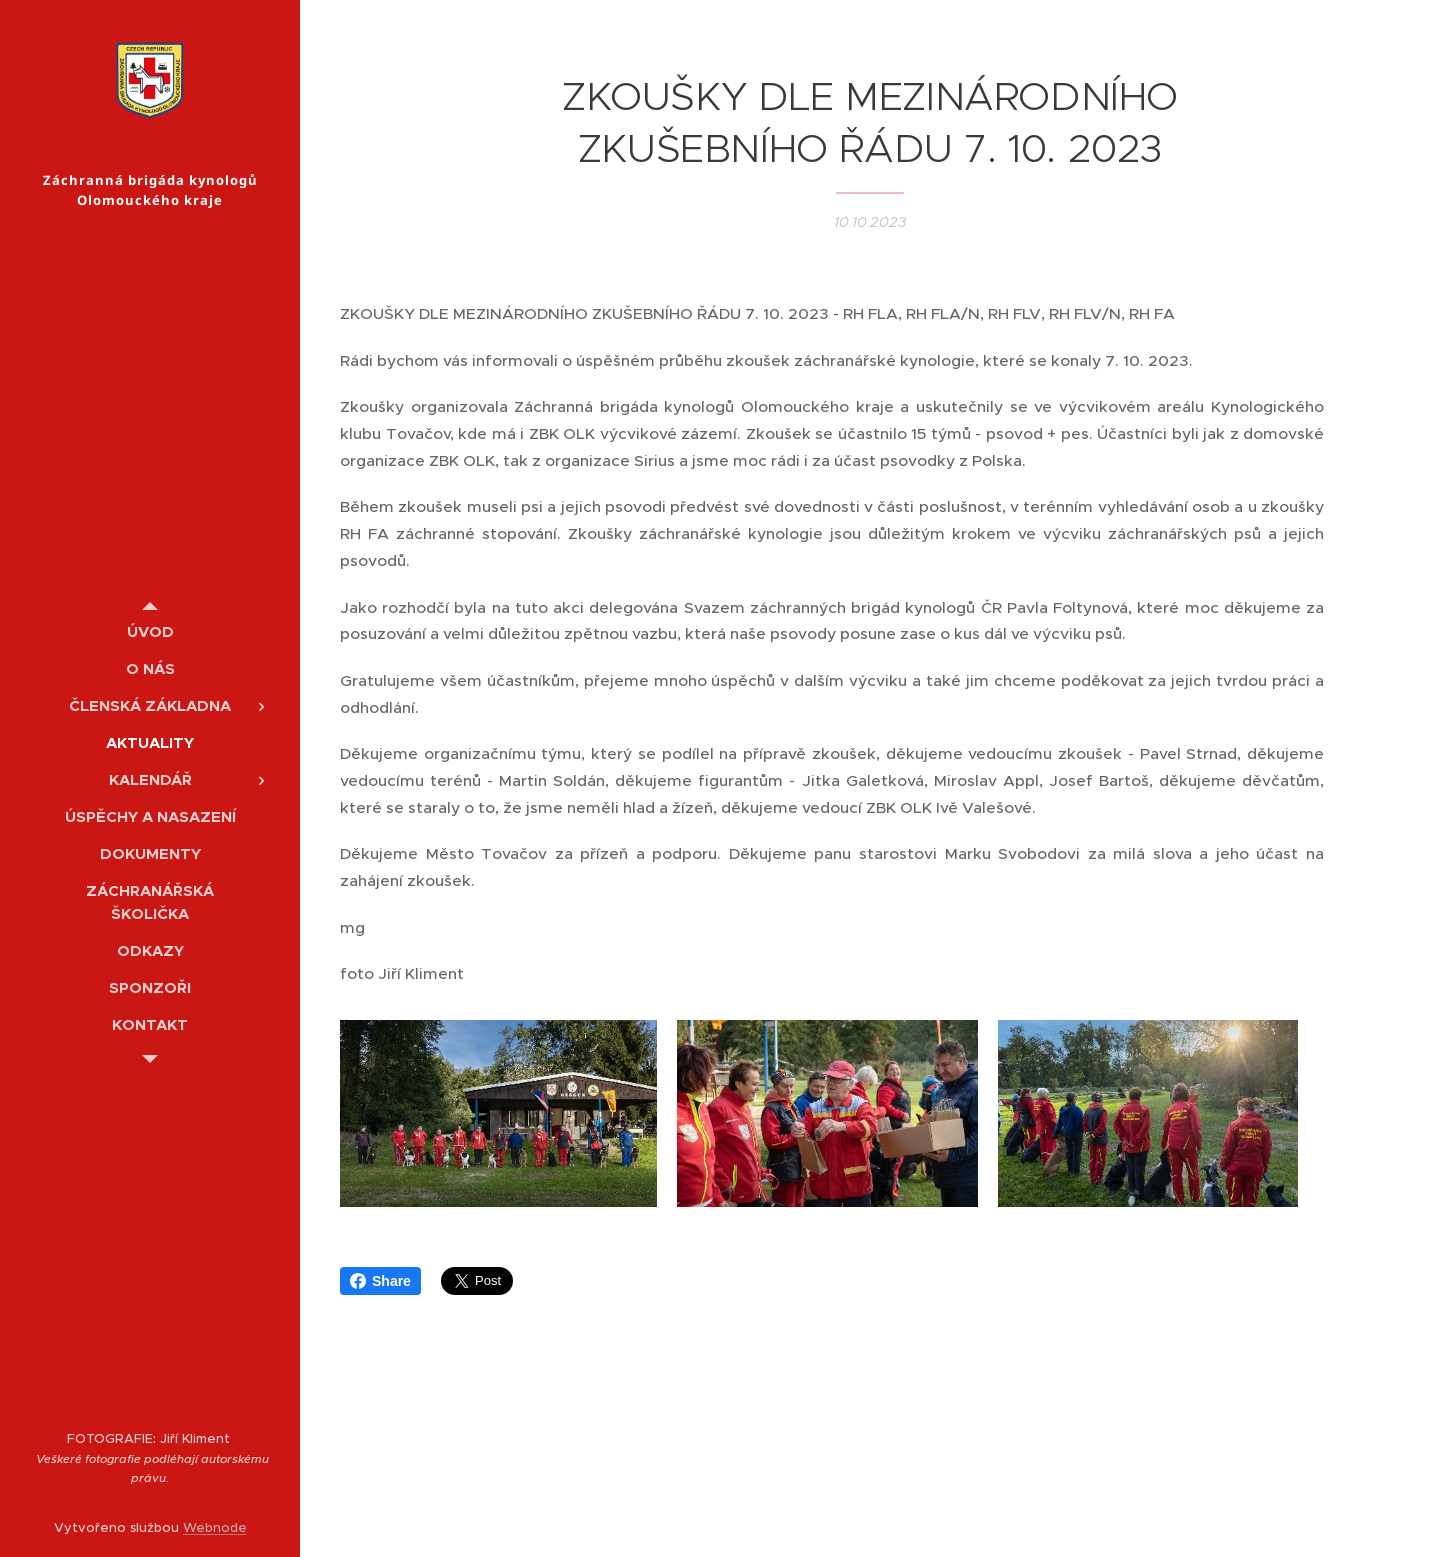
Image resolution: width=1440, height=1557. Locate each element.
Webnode (215, 1527)
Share (380, 1294)
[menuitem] (150, 631)
